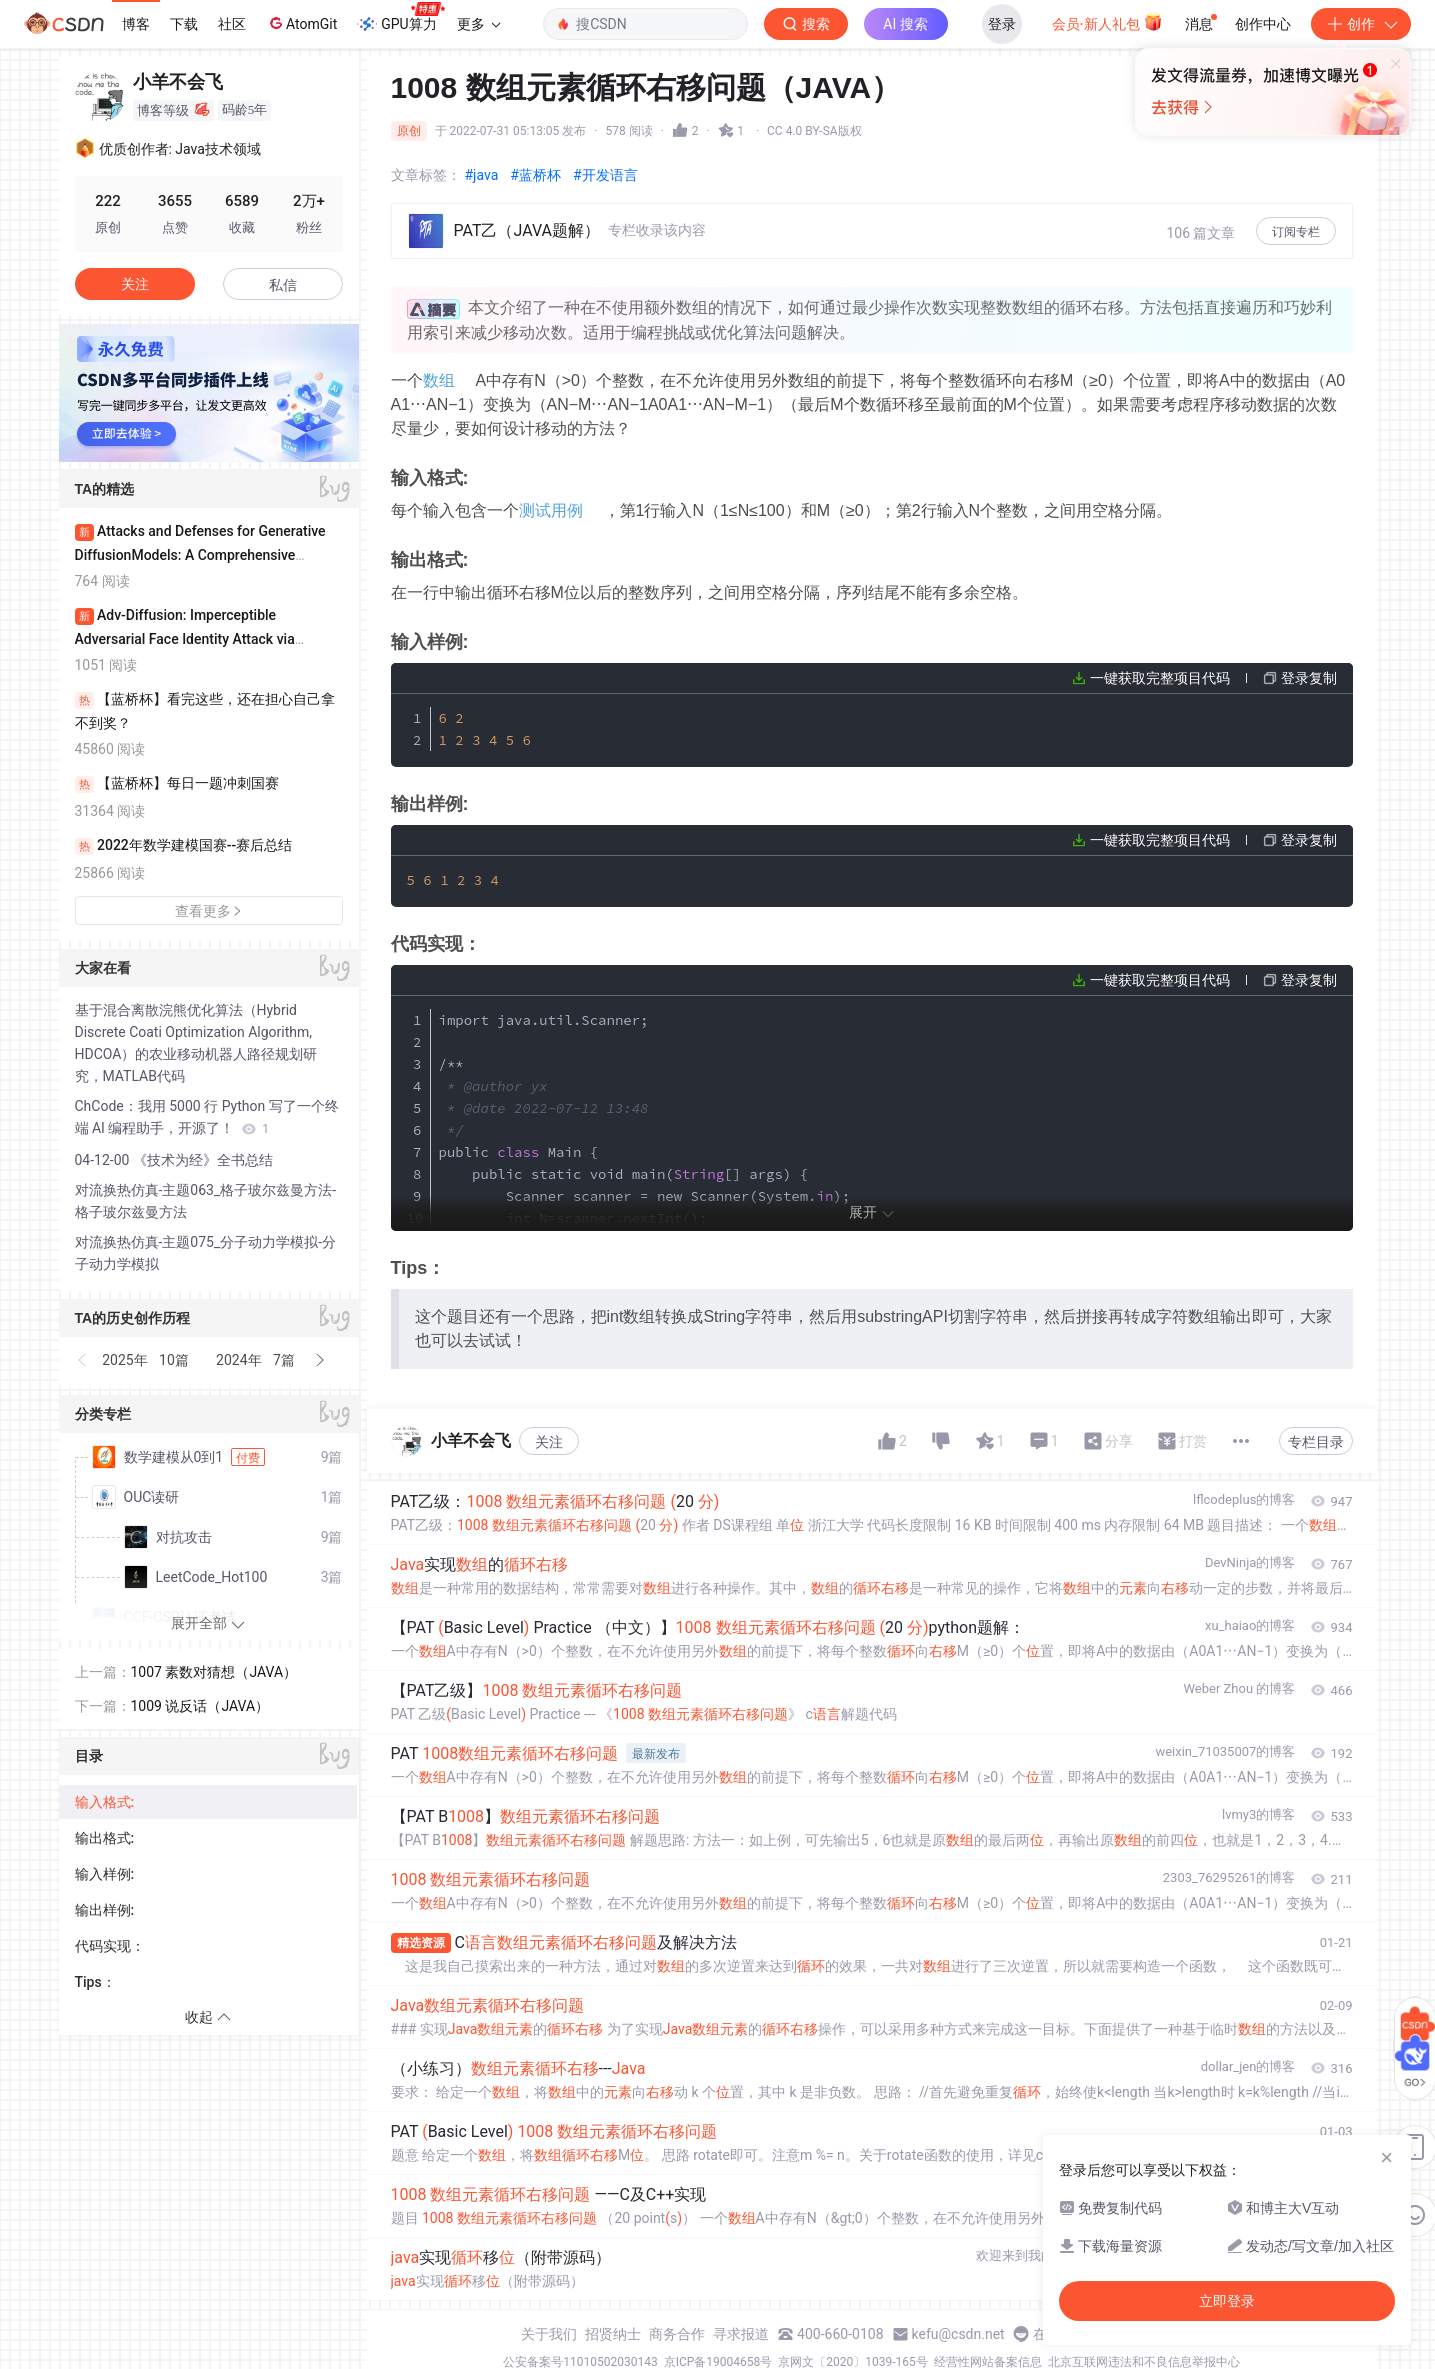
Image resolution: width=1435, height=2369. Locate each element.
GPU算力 (400, 18)
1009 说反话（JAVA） (200, 1706)
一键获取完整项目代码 (1160, 678)
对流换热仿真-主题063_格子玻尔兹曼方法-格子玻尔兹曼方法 (206, 1201)
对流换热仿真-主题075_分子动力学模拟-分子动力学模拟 (206, 1253)
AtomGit (301, 23)
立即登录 (854, 189)
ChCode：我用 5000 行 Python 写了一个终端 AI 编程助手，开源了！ (207, 1117)
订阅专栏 (1296, 232)
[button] (83, 1360)
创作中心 (1263, 24)
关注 (549, 1442)
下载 (184, 24)
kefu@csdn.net (958, 2334)
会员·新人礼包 (1107, 22)
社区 (232, 24)
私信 (283, 285)
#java (482, 175)
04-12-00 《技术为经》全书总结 (174, 1160)
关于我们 (549, 2334)
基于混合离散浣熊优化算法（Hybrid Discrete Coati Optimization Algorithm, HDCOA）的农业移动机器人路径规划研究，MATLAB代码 (196, 1043)
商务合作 (677, 2334)
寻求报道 (741, 2334)
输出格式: (105, 1838)
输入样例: (105, 1874)
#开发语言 (605, 175)
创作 (1361, 24)
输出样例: (105, 1910)
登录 (1002, 24)
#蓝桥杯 (535, 175)
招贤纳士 (613, 2334)
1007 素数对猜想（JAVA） (214, 1672)
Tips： (95, 1982)
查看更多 (209, 911)
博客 (136, 24)
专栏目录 (1316, 1442)
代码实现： (110, 1946)
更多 (479, 24)
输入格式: (105, 1802)
